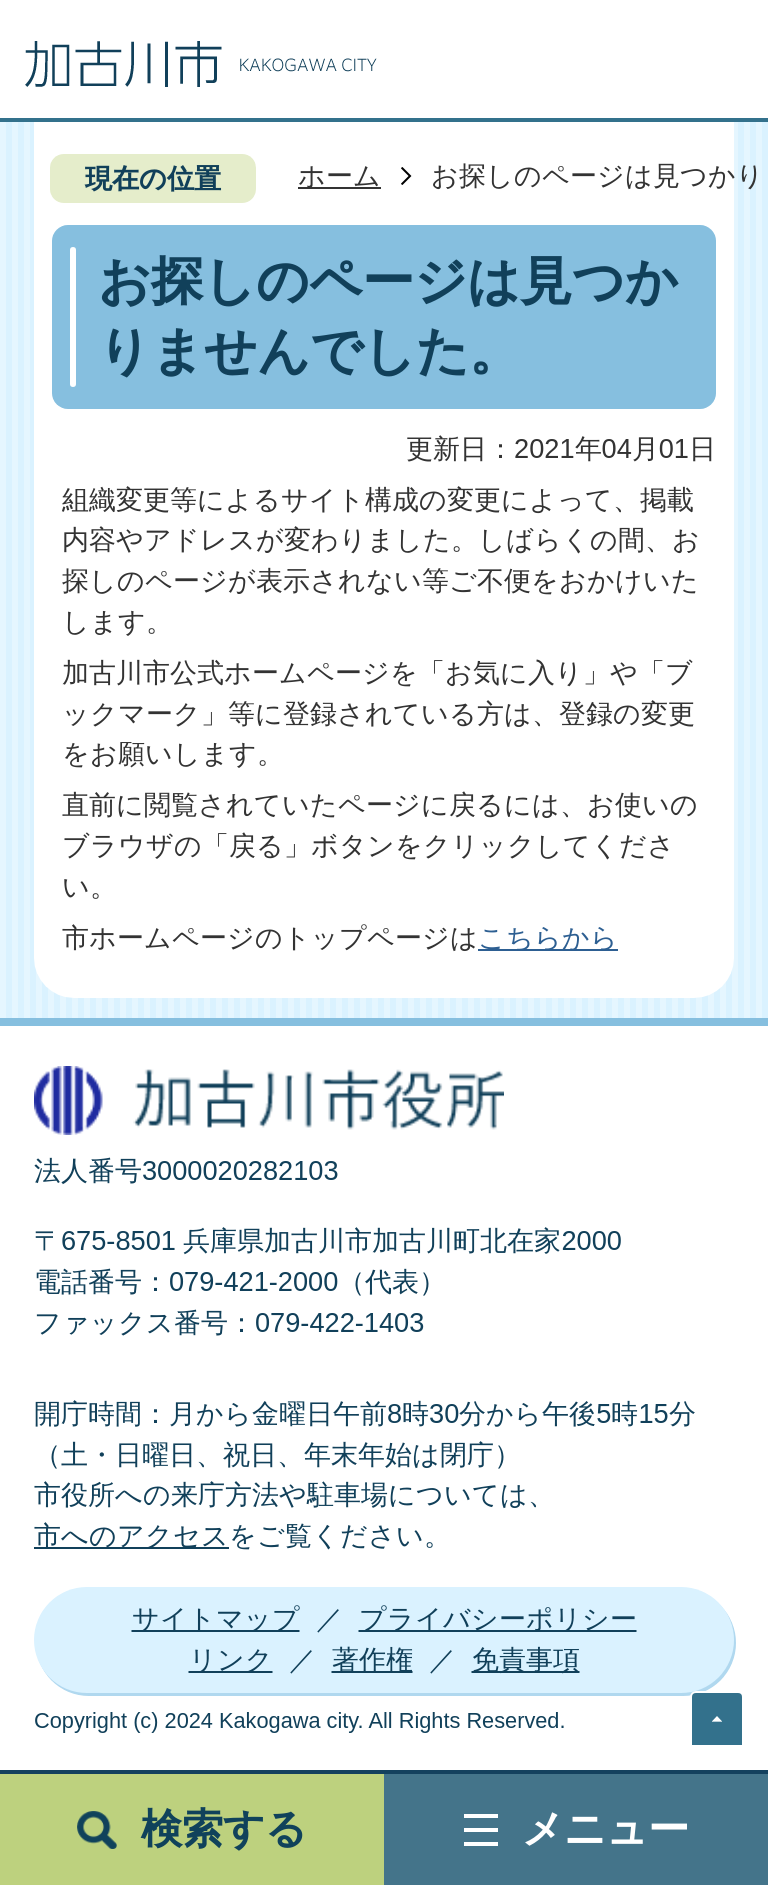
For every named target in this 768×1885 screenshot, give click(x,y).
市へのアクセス (131, 1535)
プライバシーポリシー (498, 1618)
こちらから (548, 937)
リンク (231, 1659)
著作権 (372, 1659)
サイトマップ (216, 1618)
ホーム (339, 175)
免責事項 (526, 1659)
